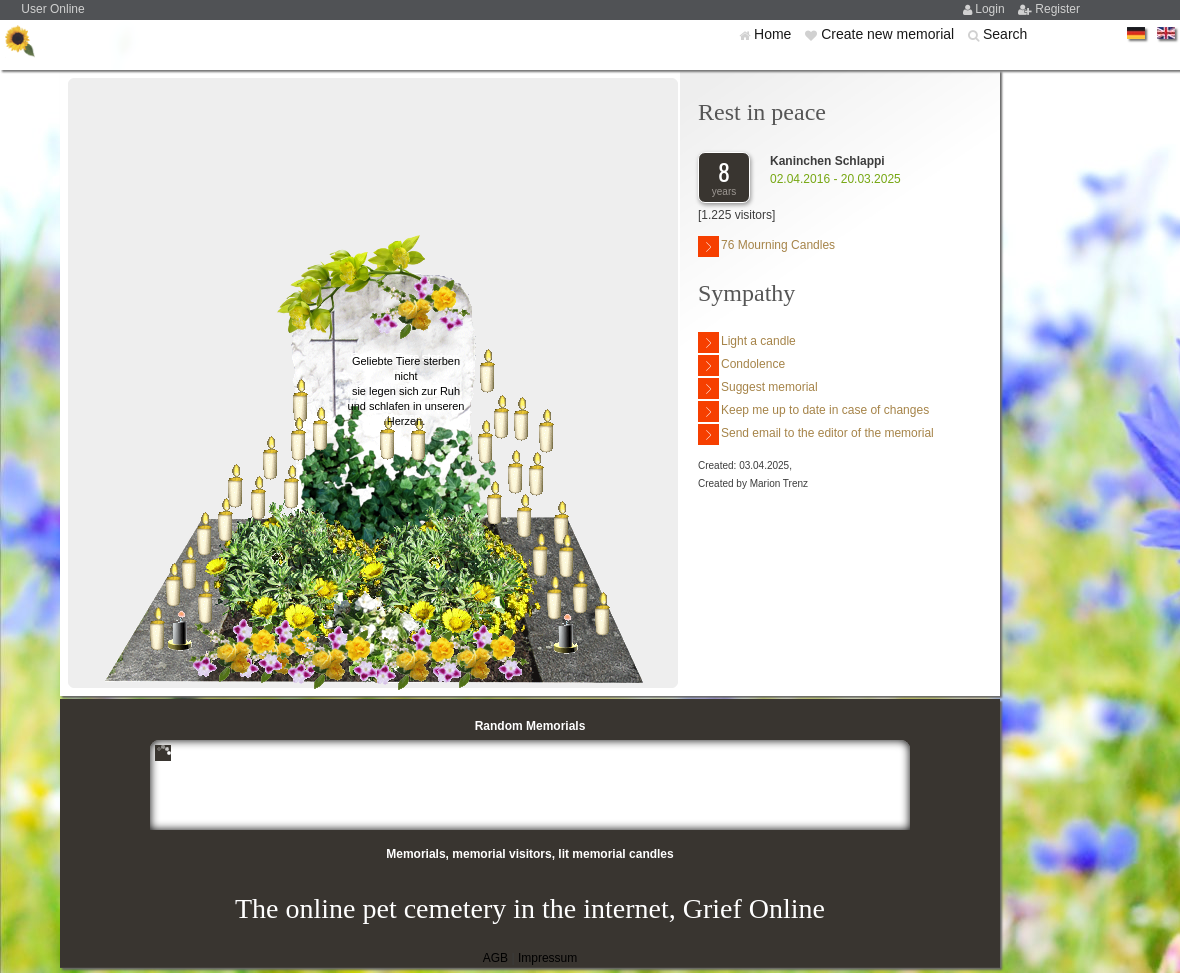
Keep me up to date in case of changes (813, 411)
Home (774, 34)
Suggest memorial (758, 388)
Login (991, 9)
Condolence (741, 365)
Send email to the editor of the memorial (816, 434)
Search (1005, 34)
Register (1057, 9)
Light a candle (747, 342)
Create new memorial (889, 34)
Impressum (547, 958)
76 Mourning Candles (766, 246)
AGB (495, 958)
